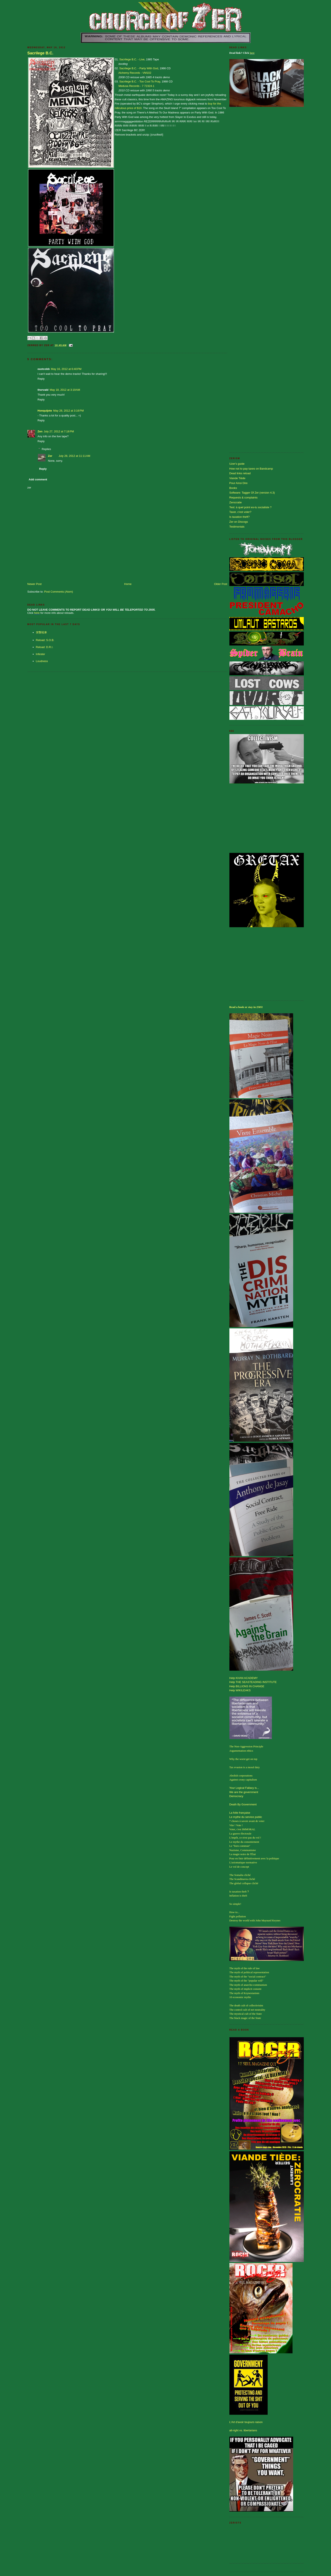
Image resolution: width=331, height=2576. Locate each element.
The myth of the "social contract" (247, 1976)
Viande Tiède (237, 478)
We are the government (243, 1792)
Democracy (236, 1796)
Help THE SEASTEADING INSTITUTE (253, 1682)
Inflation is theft (238, 1895)
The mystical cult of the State (245, 2013)
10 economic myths (240, 1997)
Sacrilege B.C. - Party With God (138, 68)
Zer (50, 455)
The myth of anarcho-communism (248, 1984)
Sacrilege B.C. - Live (132, 59)
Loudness (42, 661)
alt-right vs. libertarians (243, 2430)
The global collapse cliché (243, 1883)
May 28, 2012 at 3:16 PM (68, 410)
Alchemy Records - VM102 (134, 72)
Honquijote (45, 410)
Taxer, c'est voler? (240, 512)
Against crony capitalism (243, 1779)
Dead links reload (240, 473)
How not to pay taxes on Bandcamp (251, 468)
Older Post (220, 584)
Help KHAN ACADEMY (243, 1678)
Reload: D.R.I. (44, 647)
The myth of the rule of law (244, 1968)
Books (233, 488)
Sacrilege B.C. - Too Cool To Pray (139, 81)
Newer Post (34, 584)
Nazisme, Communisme (242, 1850)
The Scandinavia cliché (242, 1879)
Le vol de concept (239, 1866)
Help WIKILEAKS (240, 1690)
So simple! (235, 1903)
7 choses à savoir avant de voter (246, 1821)
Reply (41, 378)
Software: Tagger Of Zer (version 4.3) (252, 492)
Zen (40, 431)
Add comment (38, 479)
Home (128, 584)
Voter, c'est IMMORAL (242, 1829)
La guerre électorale (240, 1833)
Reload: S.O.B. (45, 640)
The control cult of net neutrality (247, 2009)
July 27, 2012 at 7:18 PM (59, 431)
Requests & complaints (243, 497)
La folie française (239, 1812)
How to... (234, 1912)
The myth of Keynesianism (244, 1993)
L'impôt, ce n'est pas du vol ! (245, 1837)
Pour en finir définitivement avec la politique (254, 1858)
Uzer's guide (237, 463)
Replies (46, 448)
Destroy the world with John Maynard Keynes (254, 1920)
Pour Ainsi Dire (238, 483)
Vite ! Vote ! (236, 1825)
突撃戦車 (41, 632)
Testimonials (237, 526)
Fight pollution (237, 1916)
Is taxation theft (238, 1891)
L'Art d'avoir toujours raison (246, 2422)
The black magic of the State (245, 2018)
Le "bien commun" (239, 1845)
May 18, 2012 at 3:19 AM (65, 389)
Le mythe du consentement (244, 1841)
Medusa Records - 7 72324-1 (136, 86)
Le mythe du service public (245, 1817)
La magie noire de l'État (242, 1854)
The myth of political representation (249, 1972)
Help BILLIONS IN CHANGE (246, 1686)
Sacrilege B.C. (40, 53)
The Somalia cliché (240, 1875)
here (37, 612)
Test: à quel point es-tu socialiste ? (250, 507)
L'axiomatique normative (243, 1862)
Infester (40, 654)
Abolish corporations (241, 1775)
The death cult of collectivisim (246, 2005)
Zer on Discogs (238, 521)
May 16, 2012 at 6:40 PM (66, 369)
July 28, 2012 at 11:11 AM (74, 455)
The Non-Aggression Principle (246, 1746)
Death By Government (243, 1804)
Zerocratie (235, 502)
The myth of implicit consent (245, 1988)
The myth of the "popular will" (246, 1980)
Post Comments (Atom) (58, 591)
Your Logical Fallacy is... (244, 1787)
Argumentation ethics (241, 1750)
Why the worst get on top (243, 1759)
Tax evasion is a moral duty (244, 1767)
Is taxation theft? (239, 516)
